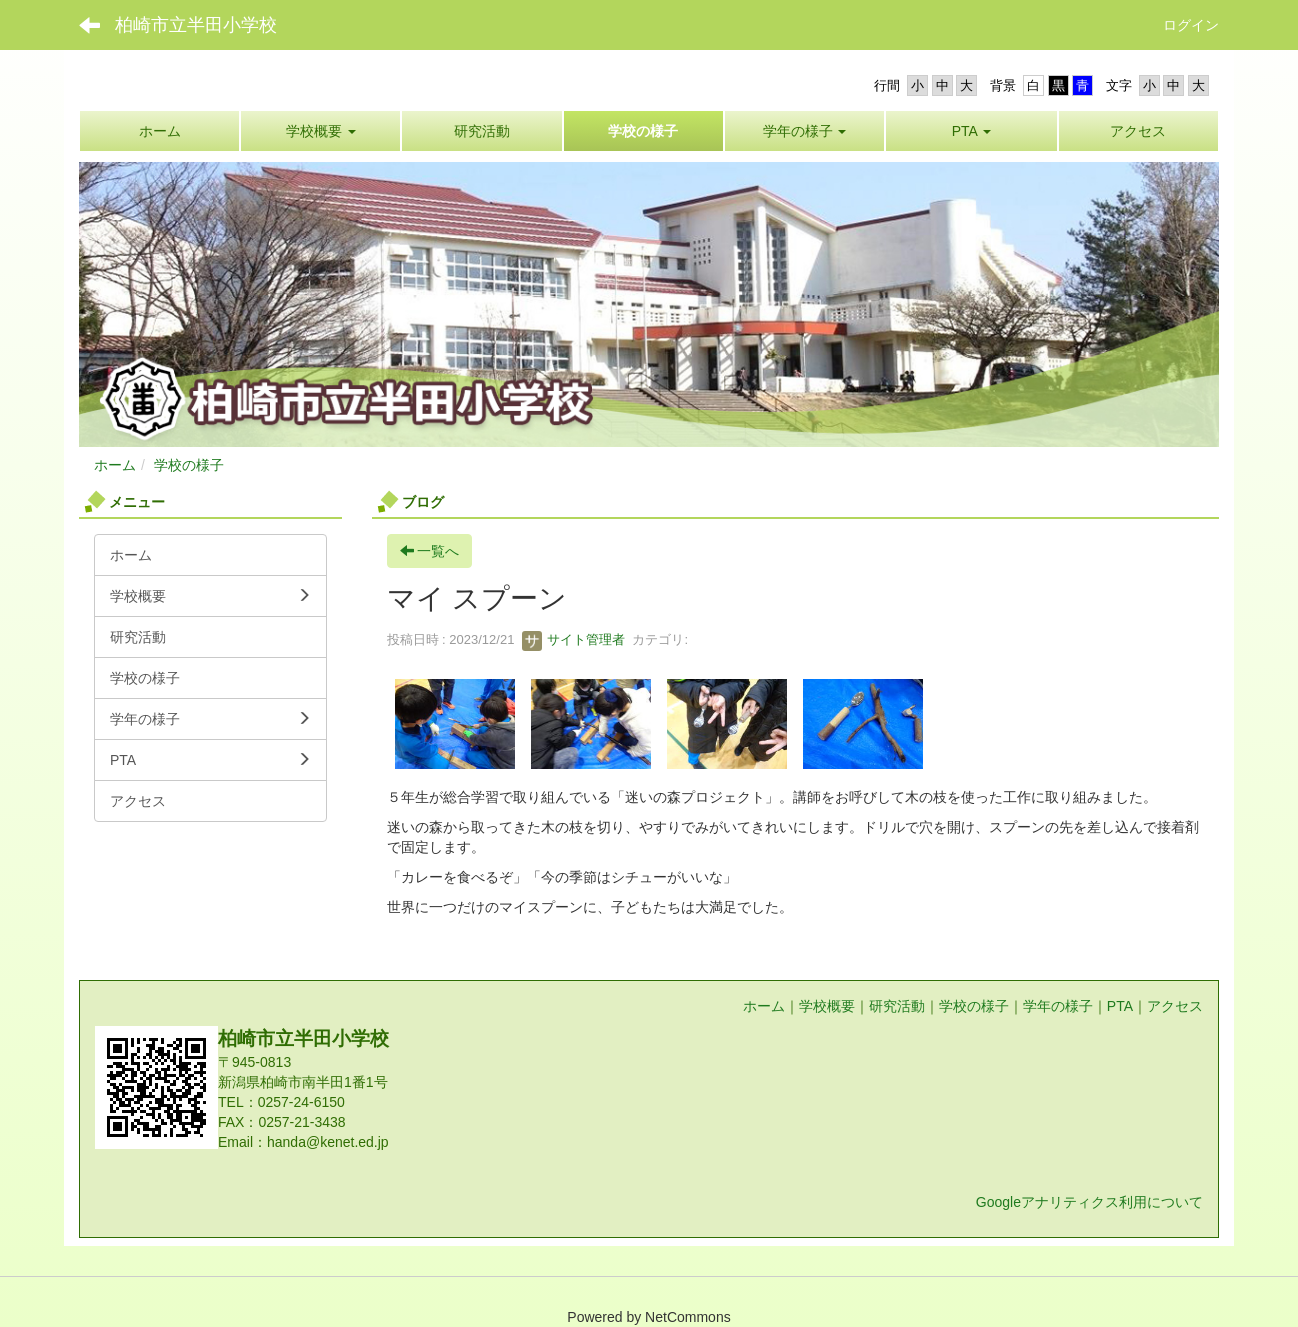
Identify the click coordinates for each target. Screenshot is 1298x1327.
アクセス (1175, 1006)
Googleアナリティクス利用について (1089, 1202)
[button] (804, 131)
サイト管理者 (574, 639)
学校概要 (827, 1006)
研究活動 (897, 1006)
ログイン (1191, 25)
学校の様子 (189, 465)
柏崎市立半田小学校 (196, 25)
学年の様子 (1058, 1006)
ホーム (115, 465)
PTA (1120, 1006)
